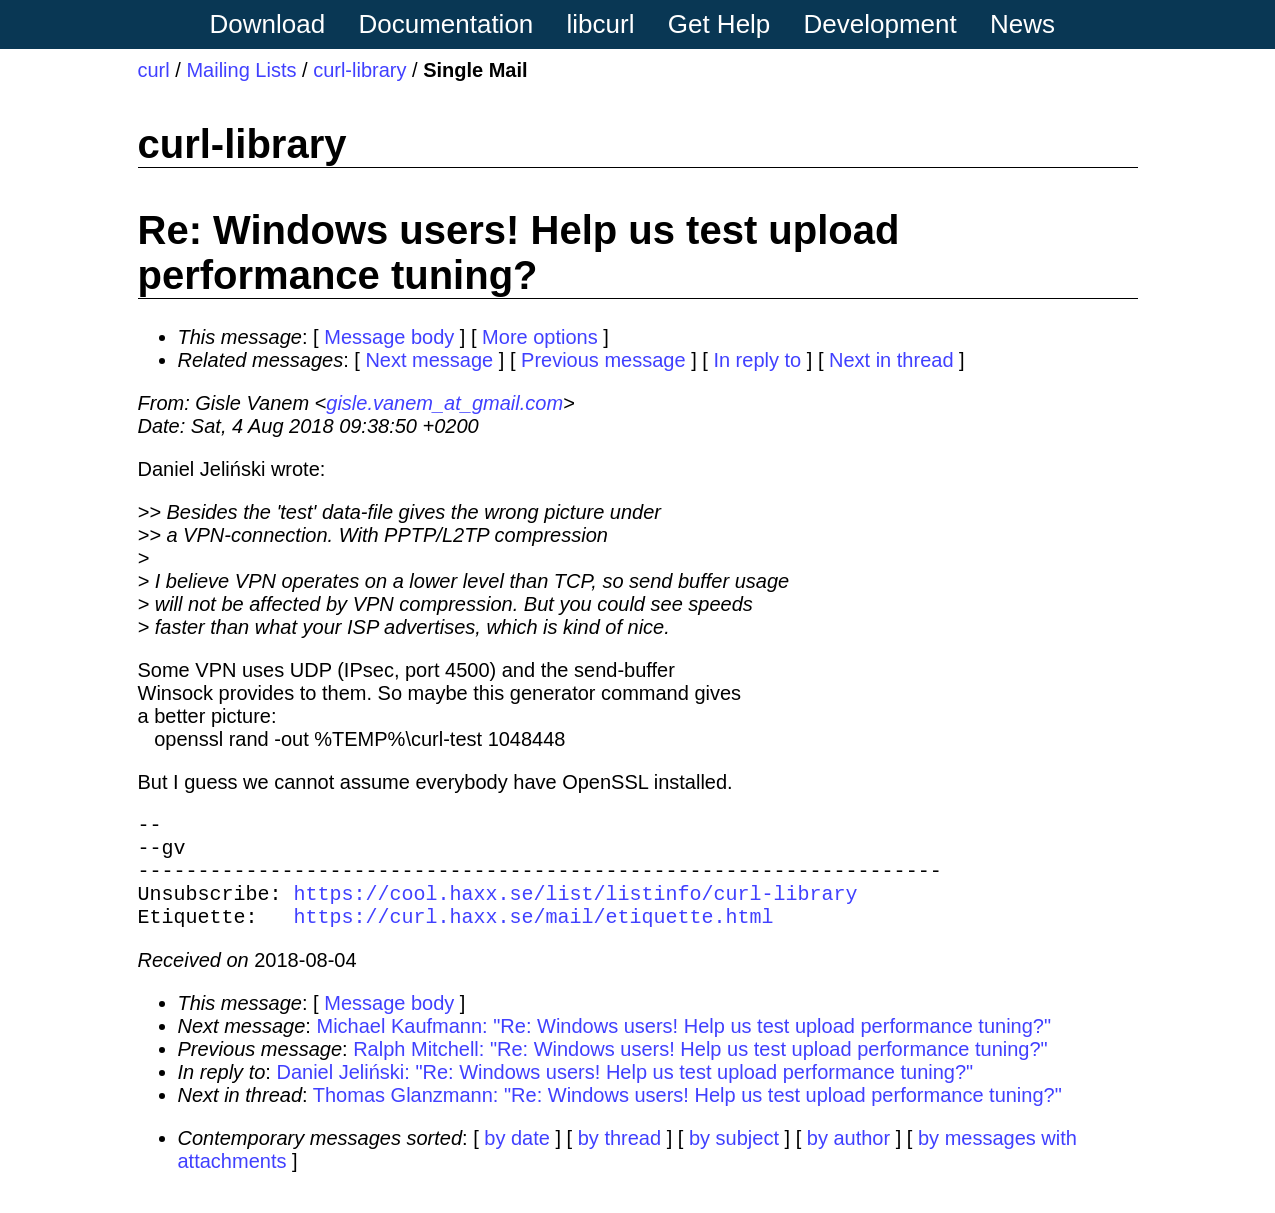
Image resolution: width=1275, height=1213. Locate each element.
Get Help (719, 24)
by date (517, 1158)
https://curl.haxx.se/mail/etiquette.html (534, 935)
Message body (389, 337)
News (1022, 24)
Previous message (603, 360)
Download (268, 24)
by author (848, 1158)
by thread (619, 1158)
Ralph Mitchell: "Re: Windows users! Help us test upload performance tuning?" (700, 1069)
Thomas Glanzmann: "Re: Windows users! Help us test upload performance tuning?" (687, 1115)
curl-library (359, 70)
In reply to (757, 360)
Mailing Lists (241, 70)
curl (154, 70)
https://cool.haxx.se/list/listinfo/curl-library (576, 908)
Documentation (445, 24)
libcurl (601, 24)
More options (540, 337)
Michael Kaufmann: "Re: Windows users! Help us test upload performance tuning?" (683, 1046)
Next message (429, 360)
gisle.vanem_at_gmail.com (444, 403)
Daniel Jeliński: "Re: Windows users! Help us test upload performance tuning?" (624, 1092)
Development (880, 24)
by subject (734, 1158)
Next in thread (891, 360)
